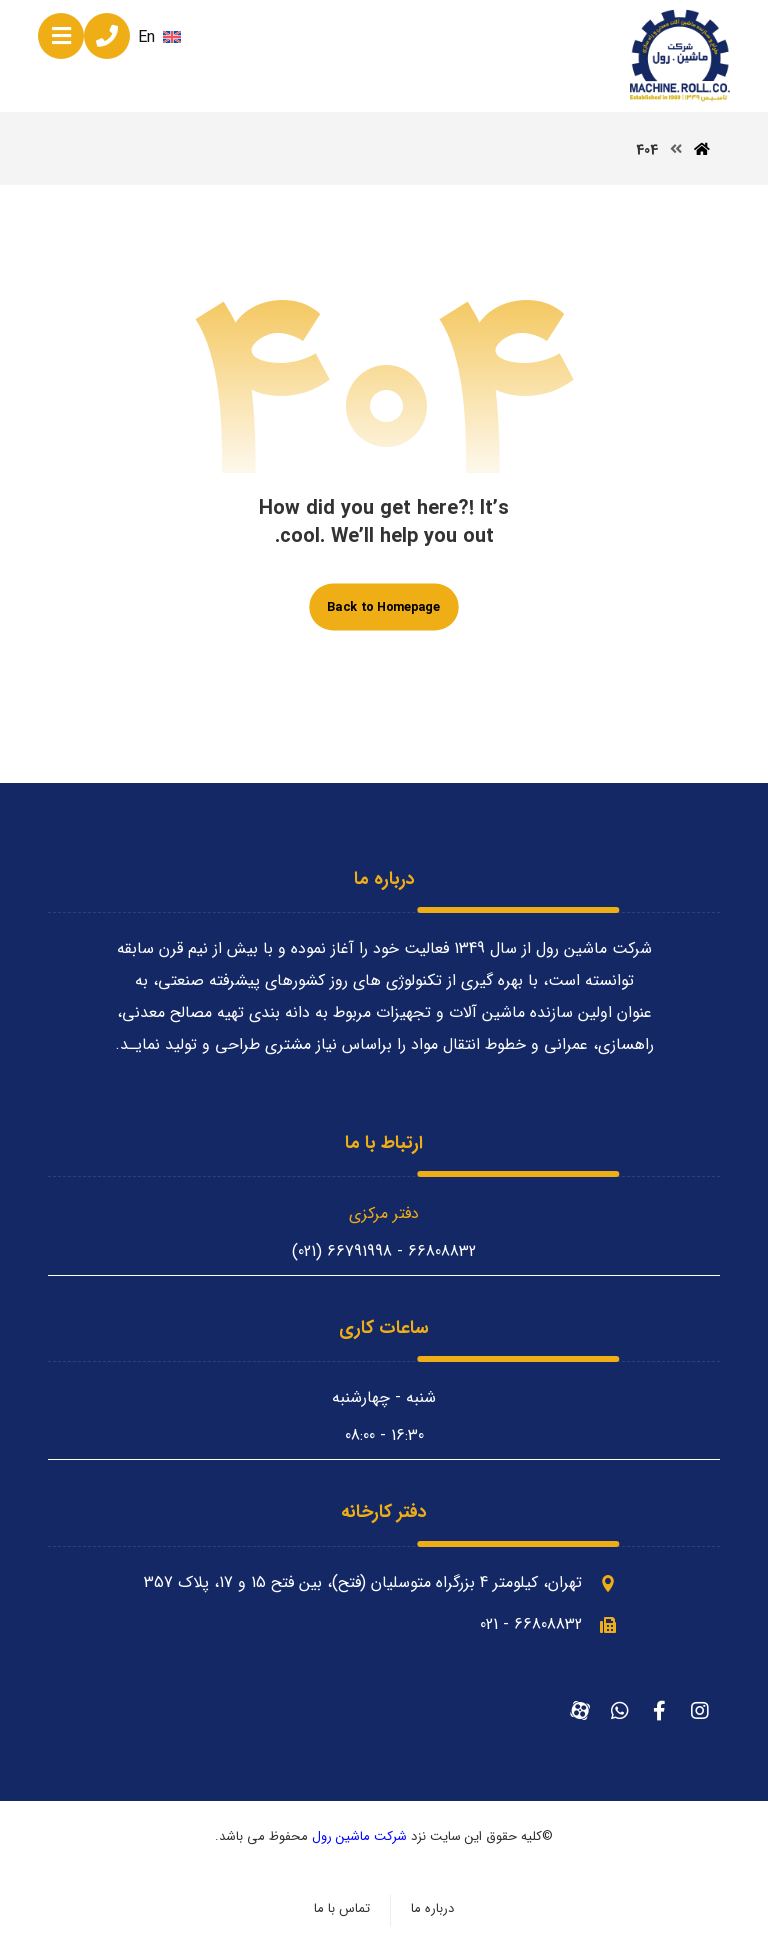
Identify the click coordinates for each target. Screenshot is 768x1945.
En (159, 37)
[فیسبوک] (660, 1711)
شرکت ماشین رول (359, 1836)
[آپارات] (580, 1711)
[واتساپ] (620, 1711)
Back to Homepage (383, 607)
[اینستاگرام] (700, 1711)
